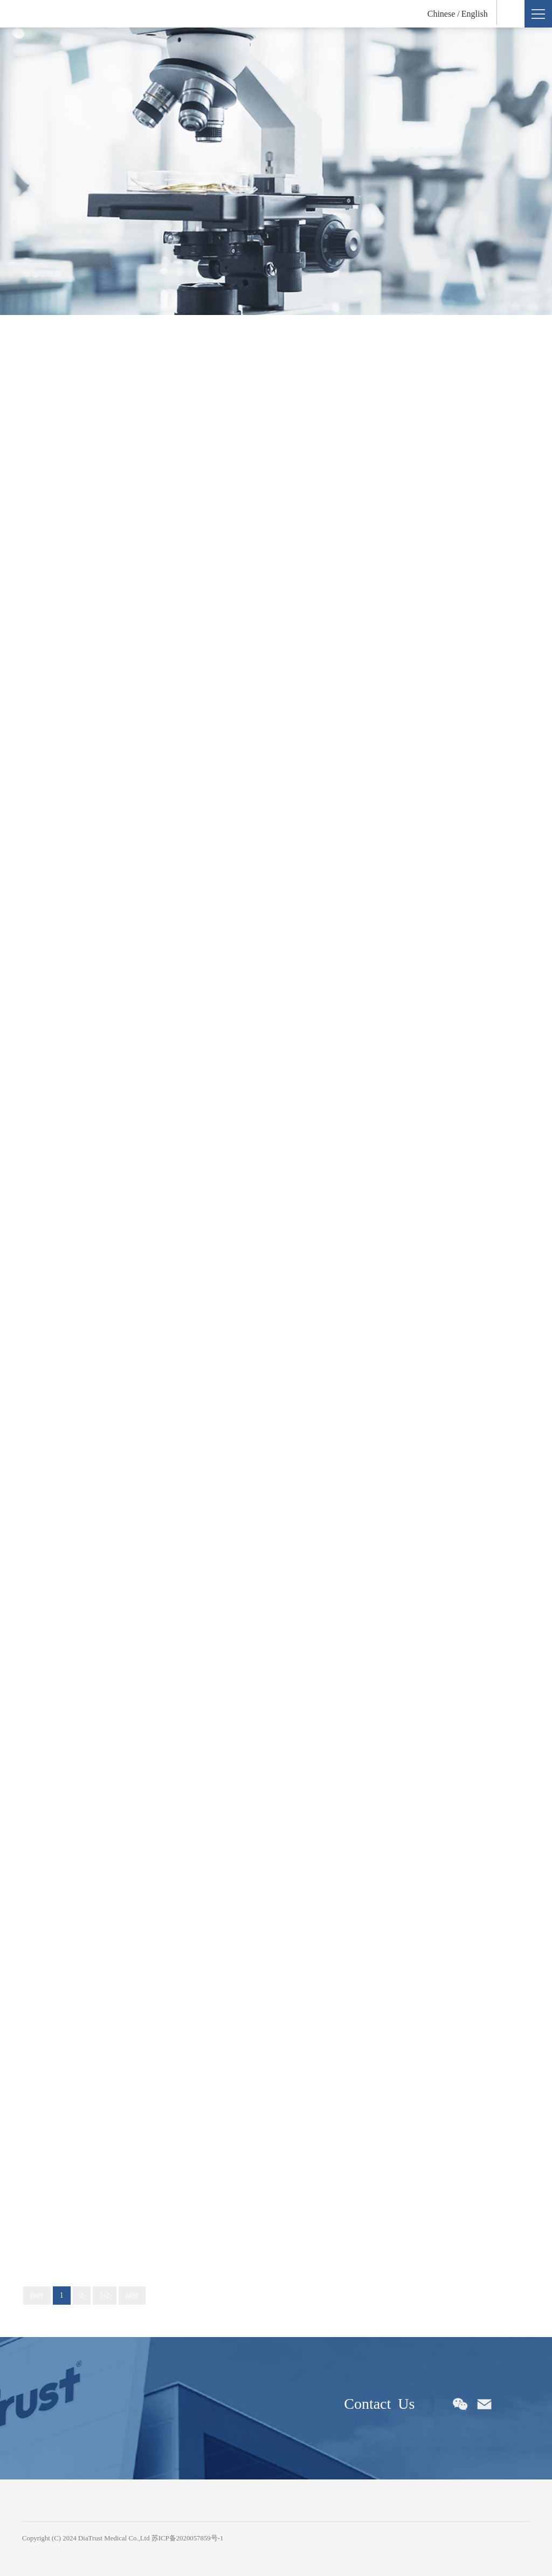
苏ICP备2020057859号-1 (187, 2538)
